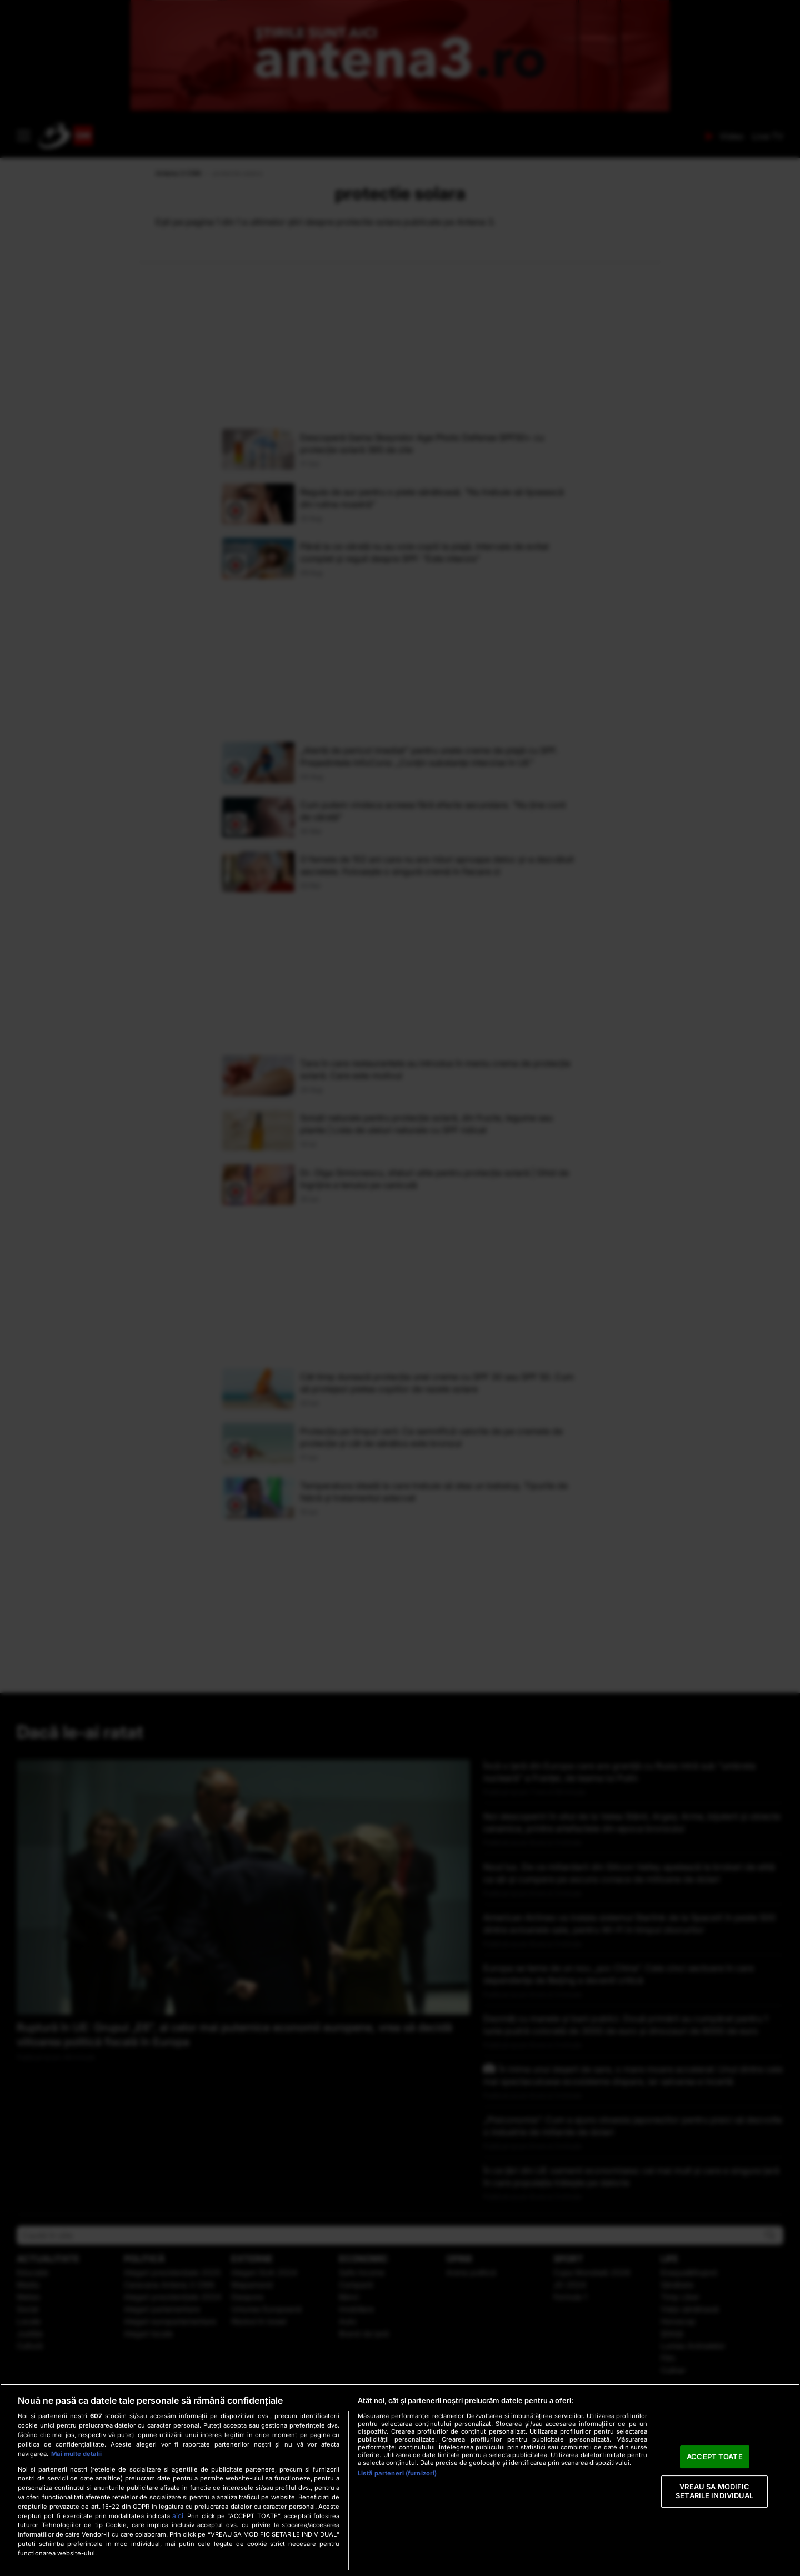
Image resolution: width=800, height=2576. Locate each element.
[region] (400, 2480)
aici (177, 2516)
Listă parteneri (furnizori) (397, 2473)
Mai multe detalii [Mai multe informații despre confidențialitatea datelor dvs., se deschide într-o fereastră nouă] (76, 2454)
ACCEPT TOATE (715, 2456)
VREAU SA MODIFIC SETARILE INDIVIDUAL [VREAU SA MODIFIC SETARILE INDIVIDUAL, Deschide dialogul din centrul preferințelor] (714, 2491)
